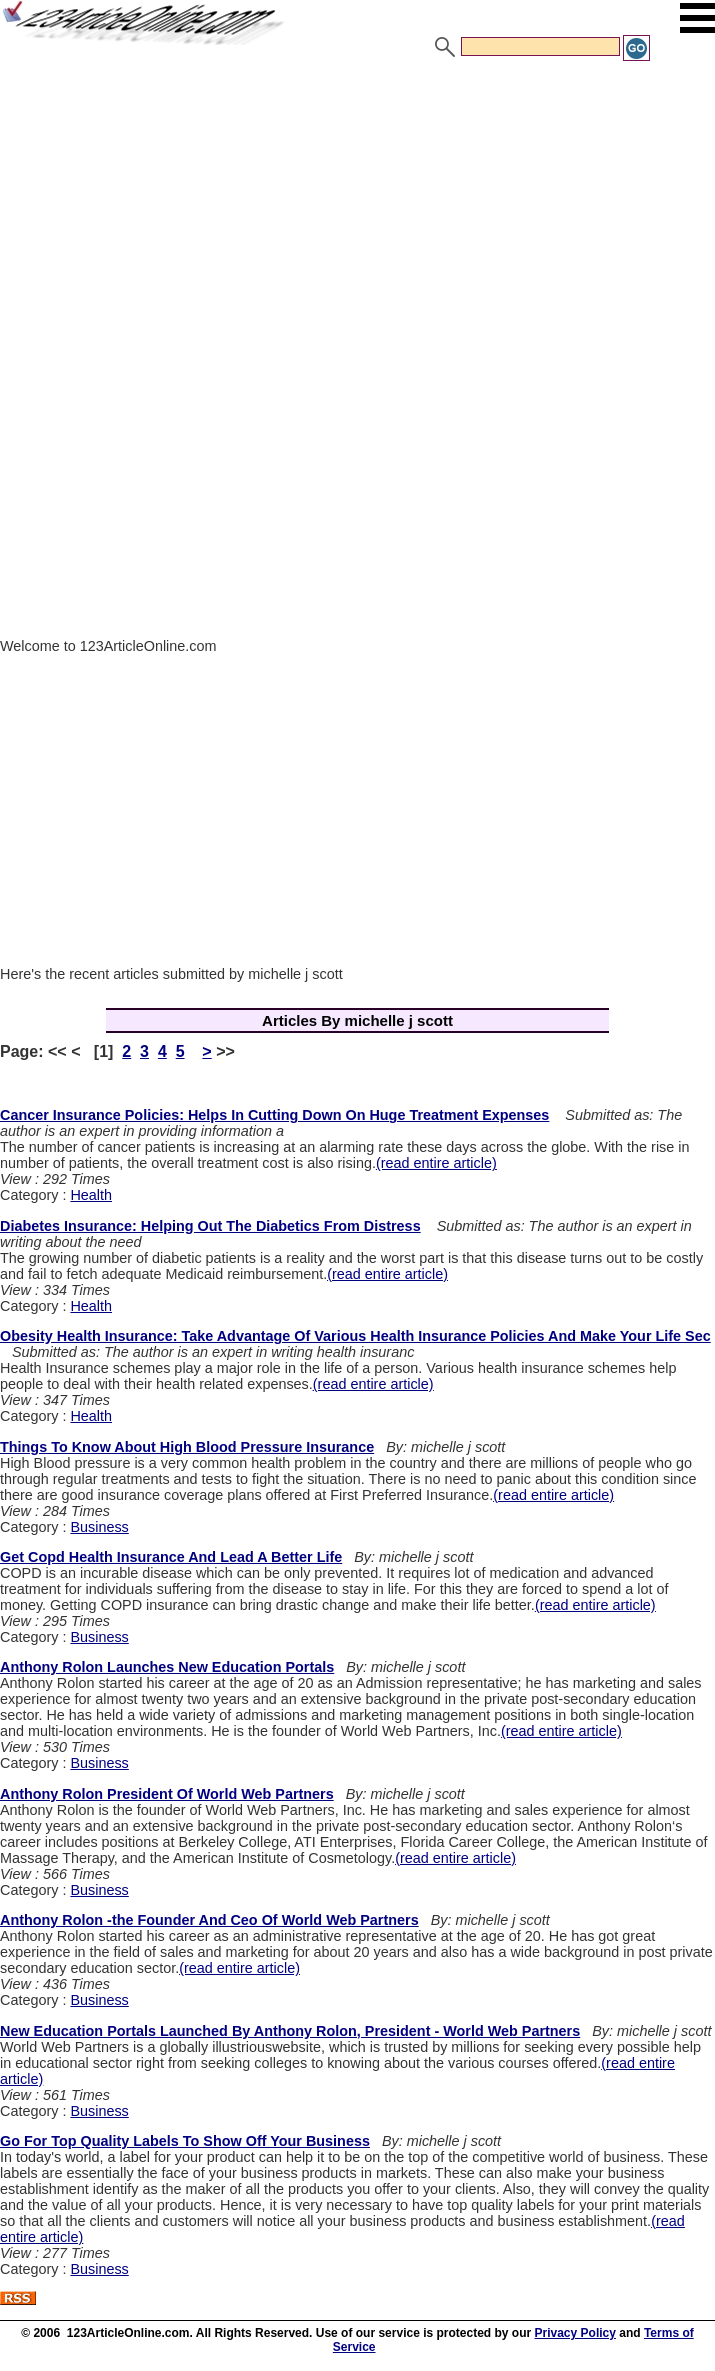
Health (91, 1195)
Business (99, 1527)
